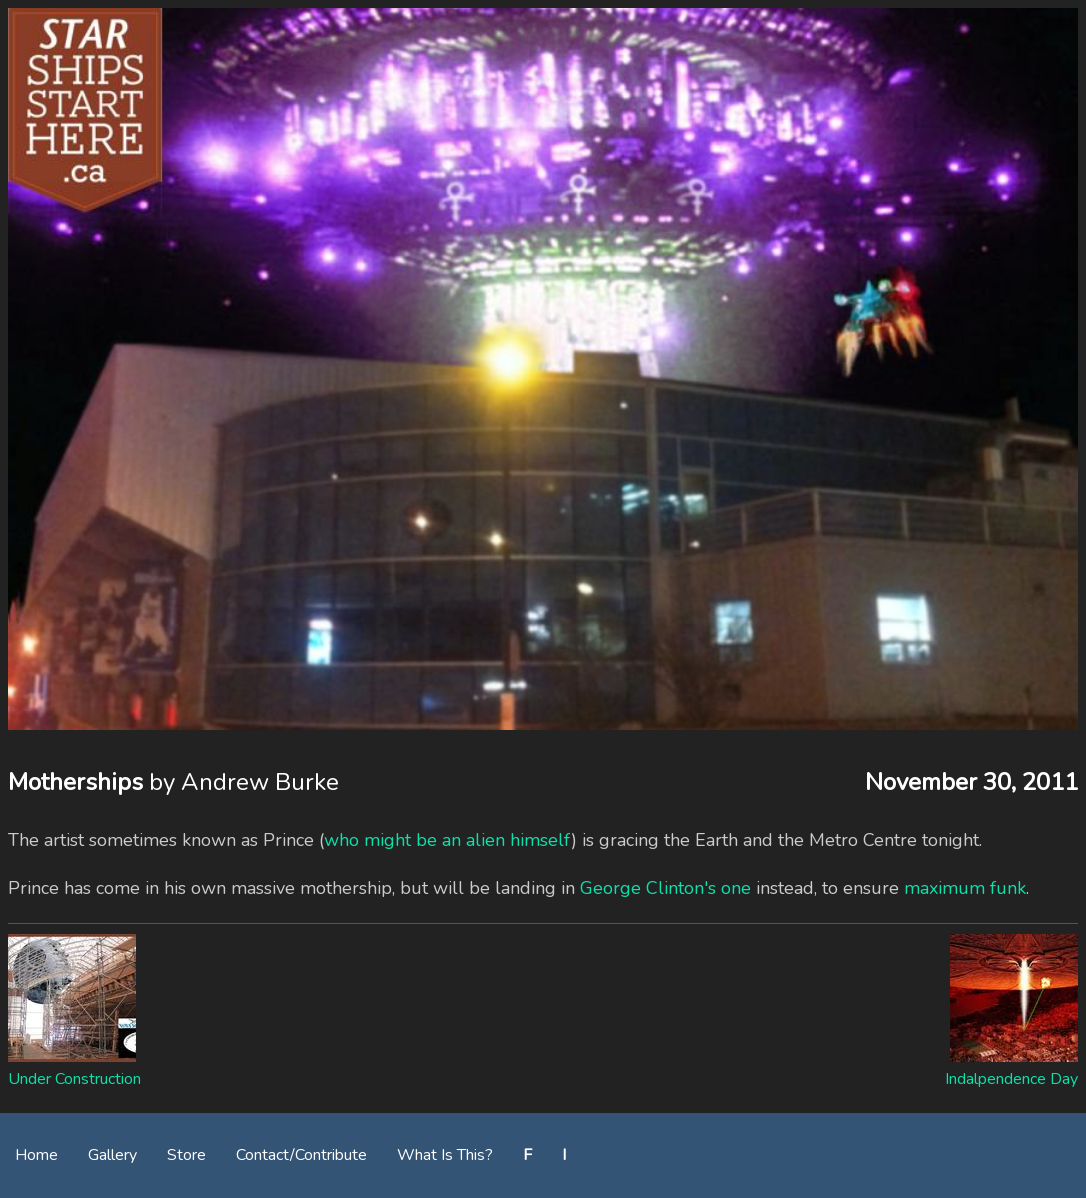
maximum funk (965, 888)
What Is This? (445, 1155)
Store (186, 1155)
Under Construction (74, 1079)
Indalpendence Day (1011, 1079)
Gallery (112, 1155)
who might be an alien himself (447, 840)
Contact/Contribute (301, 1155)
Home (36, 1155)
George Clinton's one (665, 888)
